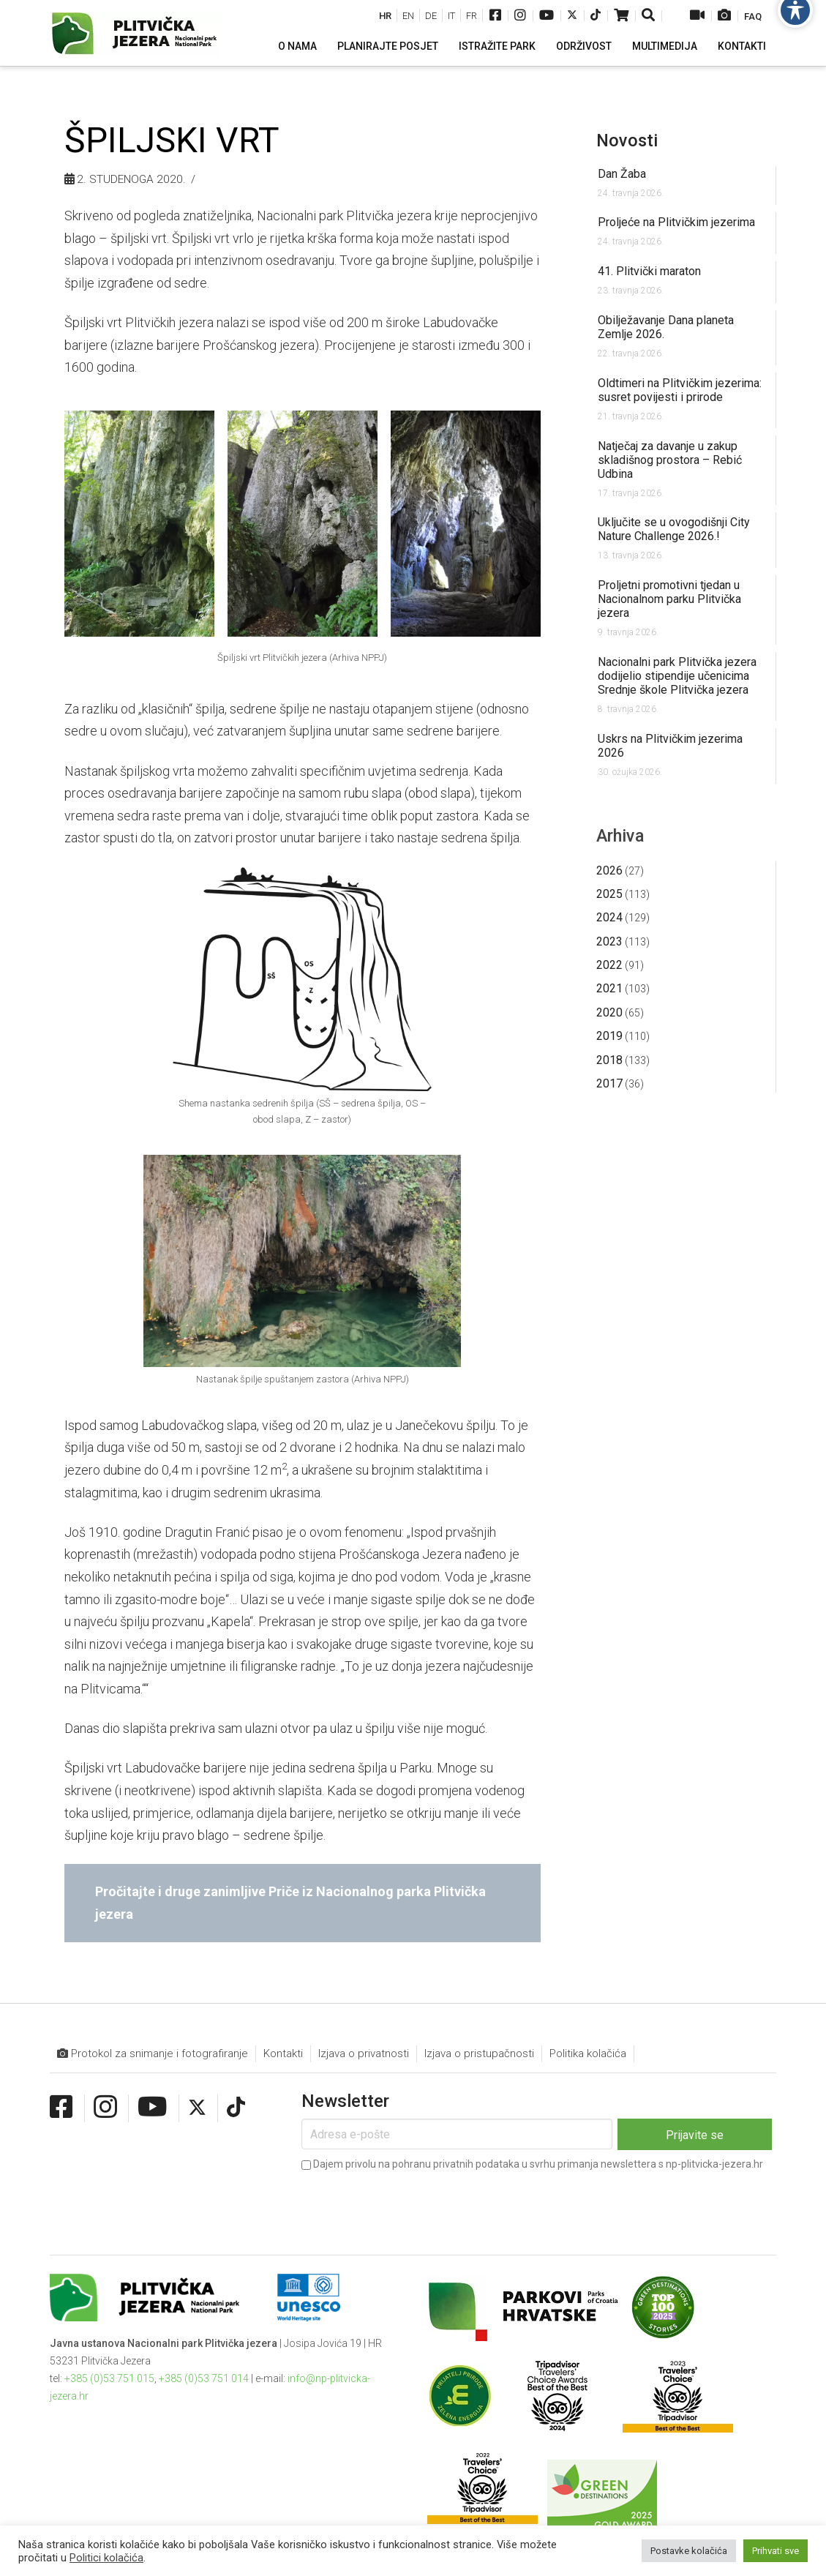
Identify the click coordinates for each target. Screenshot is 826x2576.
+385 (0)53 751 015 (109, 2378)
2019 (609, 1036)
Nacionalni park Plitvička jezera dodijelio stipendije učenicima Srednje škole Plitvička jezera (677, 676)
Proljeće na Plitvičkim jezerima (676, 222)
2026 (609, 870)
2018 (609, 1060)
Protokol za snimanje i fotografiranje (152, 2053)
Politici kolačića (106, 2557)
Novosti (627, 140)
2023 (609, 941)
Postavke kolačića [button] (688, 2550)
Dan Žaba (622, 174)
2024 (609, 917)
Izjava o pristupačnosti (479, 2053)
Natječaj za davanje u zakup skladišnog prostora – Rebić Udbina (670, 460)
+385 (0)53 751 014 (204, 2378)
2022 (609, 965)
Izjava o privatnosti (363, 2053)
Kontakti (283, 2053)
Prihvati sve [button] (775, 2550)
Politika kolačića (587, 2053)
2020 (609, 1012)
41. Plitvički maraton (649, 271)
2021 (609, 988)
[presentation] (412, 2202)
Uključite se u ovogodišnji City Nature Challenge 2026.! (674, 529)
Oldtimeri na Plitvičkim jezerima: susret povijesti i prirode (680, 390)
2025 (609, 894)
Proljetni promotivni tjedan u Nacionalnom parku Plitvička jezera (669, 599)
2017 (609, 1083)
